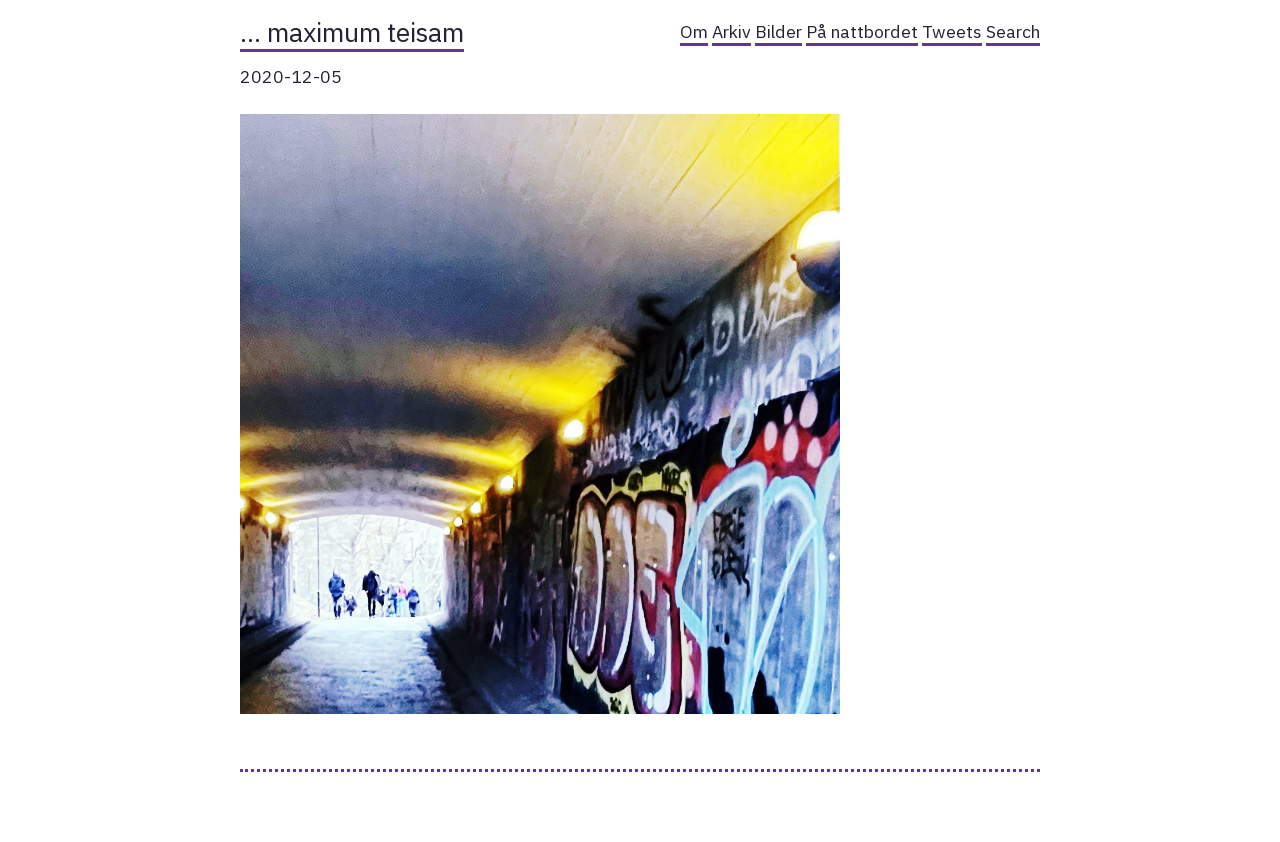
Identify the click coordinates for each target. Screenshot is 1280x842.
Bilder (778, 31)
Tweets (952, 31)
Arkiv (731, 31)
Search (1013, 31)
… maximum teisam (352, 32)
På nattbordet (862, 31)
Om (694, 31)
